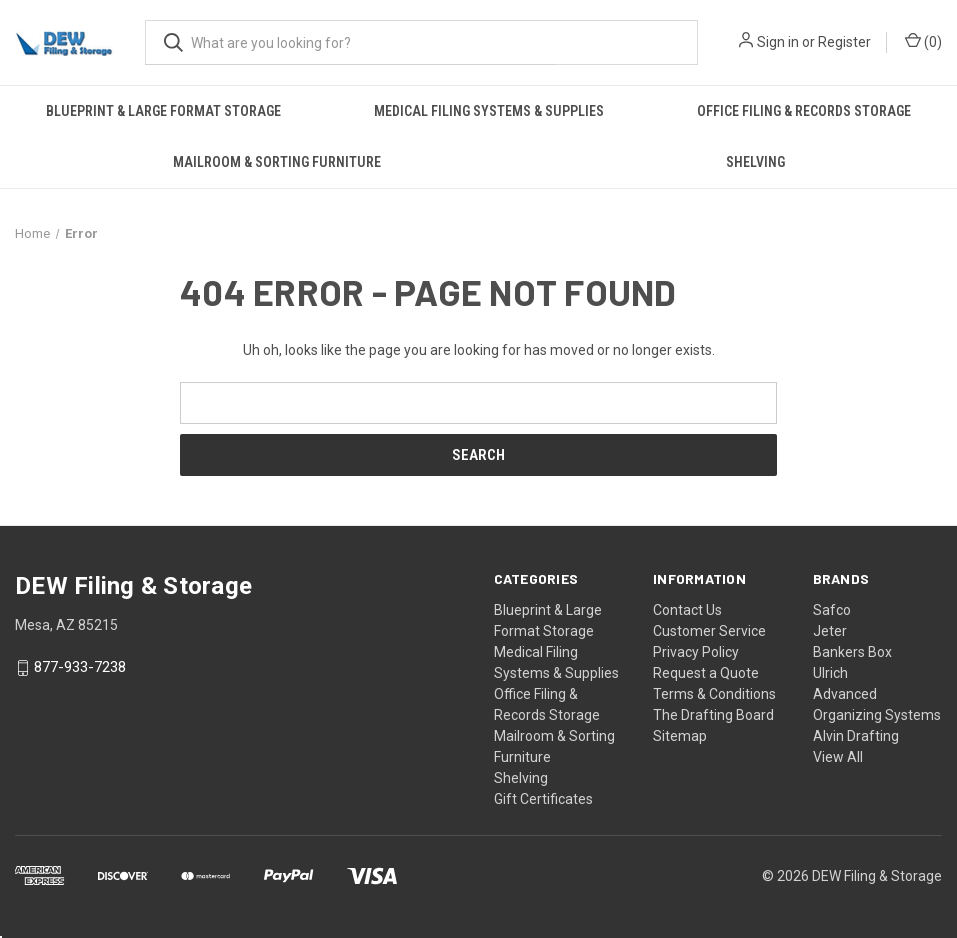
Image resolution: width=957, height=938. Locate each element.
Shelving (755, 162)
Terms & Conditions (714, 694)
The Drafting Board (713, 715)
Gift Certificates (543, 799)
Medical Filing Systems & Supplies (489, 111)
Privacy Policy (696, 652)
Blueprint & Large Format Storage (163, 111)
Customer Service (709, 631)
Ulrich (830, 673)
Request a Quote (706, 673)
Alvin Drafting (856, 736)
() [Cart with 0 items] (923, 41)
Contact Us (687, 610)
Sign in (778, 42)
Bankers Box (852, 652)
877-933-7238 (80, 668)
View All (838, 757)
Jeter (830, 631)
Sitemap (680, 736)
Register (844, 42)
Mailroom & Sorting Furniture (277, 162)
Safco (832, 610)
